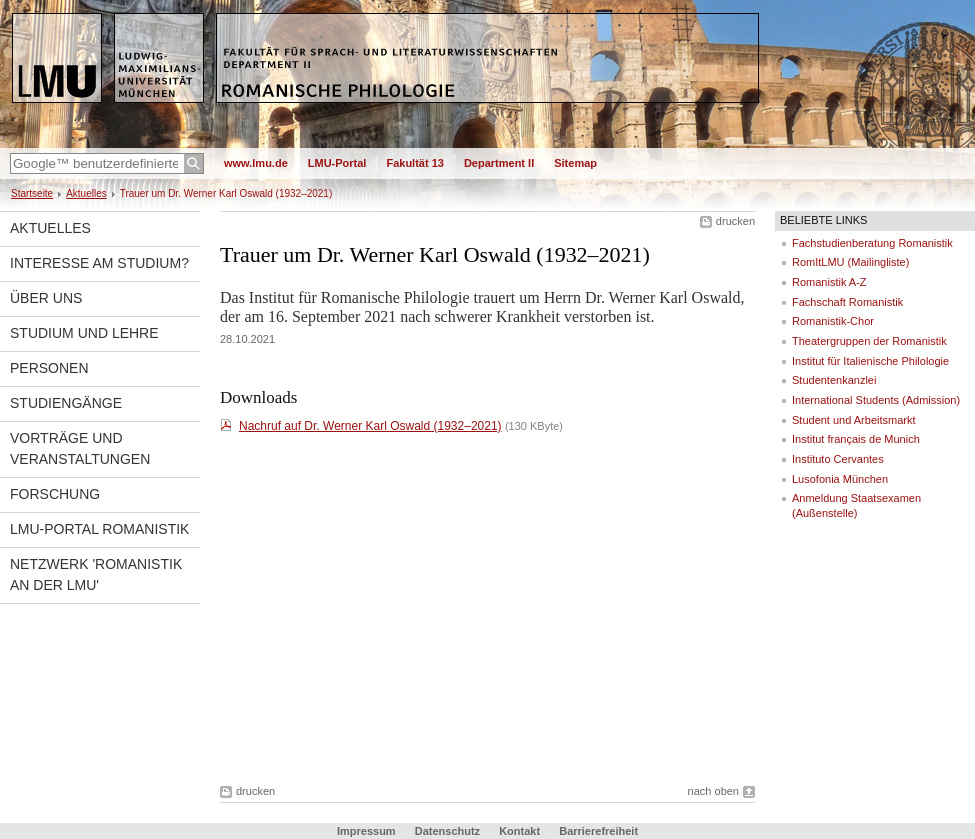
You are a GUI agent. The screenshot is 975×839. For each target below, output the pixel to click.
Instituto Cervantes (838, 459)
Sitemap (575, 163)
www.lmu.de (256, 163)
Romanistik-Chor (833, 321)
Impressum (366, 831)
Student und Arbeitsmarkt (854, 420)
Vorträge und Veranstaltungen (80, 448)
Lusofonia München (840, 479)
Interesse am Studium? (99, 263)
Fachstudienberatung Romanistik (872, 243)
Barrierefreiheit (598, 831)
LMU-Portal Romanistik (99, 529)
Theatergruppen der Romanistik (869, 341)
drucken (735, 221)
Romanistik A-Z (829, 282)
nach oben (713, 791)
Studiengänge (66, 403)
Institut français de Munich (856, 439)
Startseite (32, 193)
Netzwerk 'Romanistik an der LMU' (96, 574)
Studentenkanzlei (834, 380)
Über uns (46, 298)
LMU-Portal (337, 163)
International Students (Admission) (876, 400)
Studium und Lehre (84, 333)
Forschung (55, 494)
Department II (499, 163)
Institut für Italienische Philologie (870, 361)
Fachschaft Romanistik (847, 302)
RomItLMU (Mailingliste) (850, 262)
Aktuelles (86, 193)
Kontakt (519, 831)
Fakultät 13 (414, 163)
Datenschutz (447, 831)
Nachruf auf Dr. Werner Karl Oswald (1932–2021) (370, 426)
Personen (49, 368)
